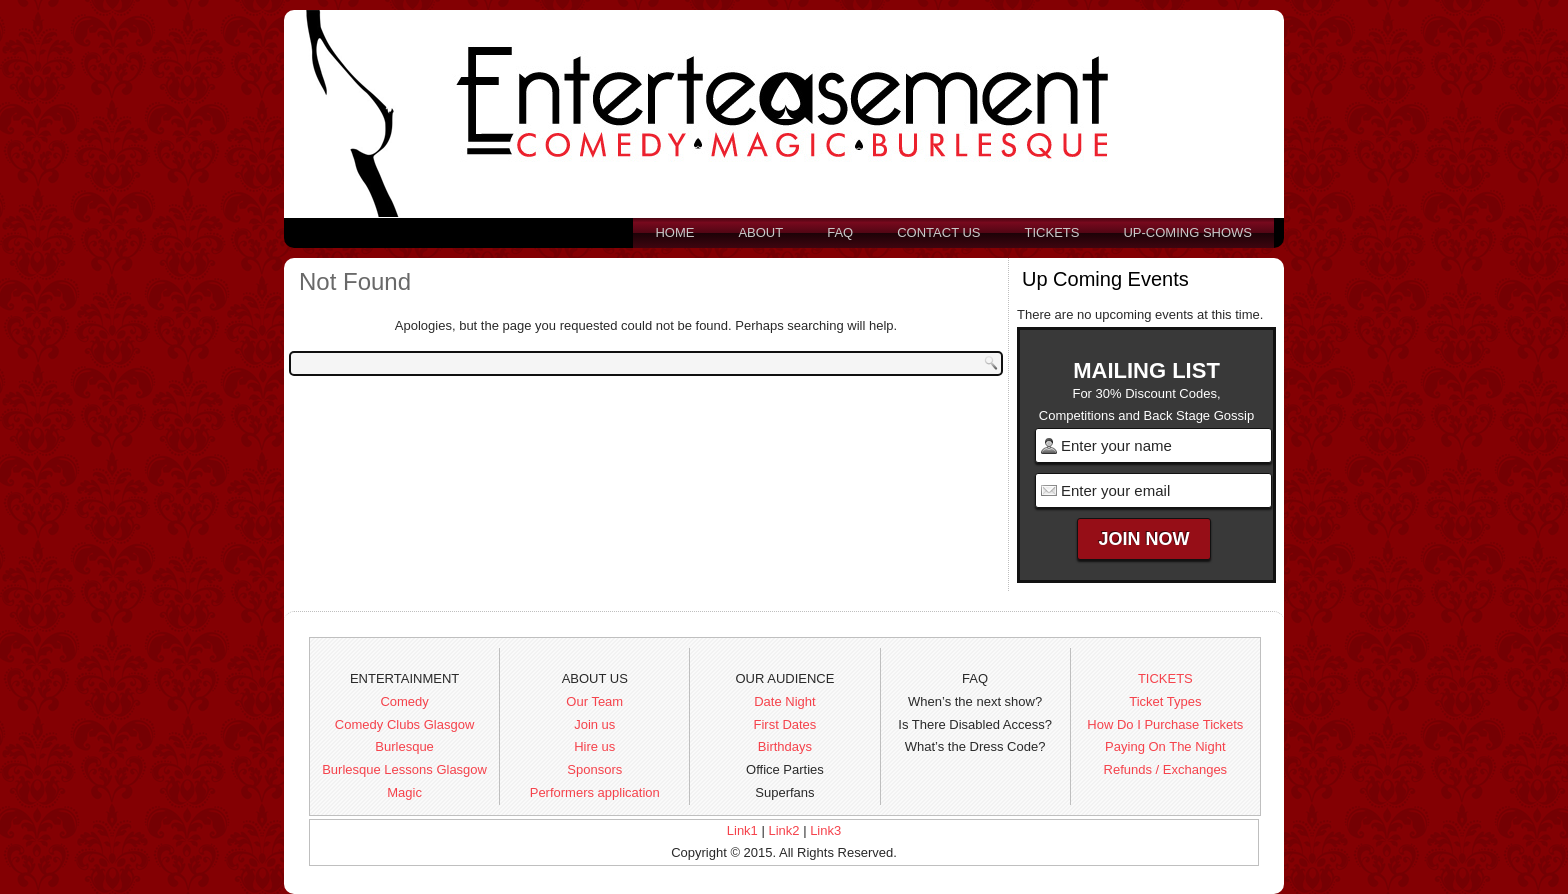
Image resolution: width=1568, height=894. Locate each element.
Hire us (594, 746)
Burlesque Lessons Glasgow (404, 769)
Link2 (783, 830)
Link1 (742, 830)
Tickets (1052, 232)
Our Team (594, 701)
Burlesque (404, 746)
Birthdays (785, 746)
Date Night (784, 701)
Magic (404, 792)
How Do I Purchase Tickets (1165, 724)
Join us (594, 724)
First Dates (785, 724)
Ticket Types (1165, 701)
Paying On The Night (1165, 746)
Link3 (825, 830)
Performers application (595, 792)
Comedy (404, 701)
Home (674, 232)
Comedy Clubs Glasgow (404, 724)
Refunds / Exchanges (1166, 769)
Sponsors (594, 769)
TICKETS (1165, 678)
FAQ (840, 232)
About (760, 232)
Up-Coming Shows (1187, 232)
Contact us (938, 232)
